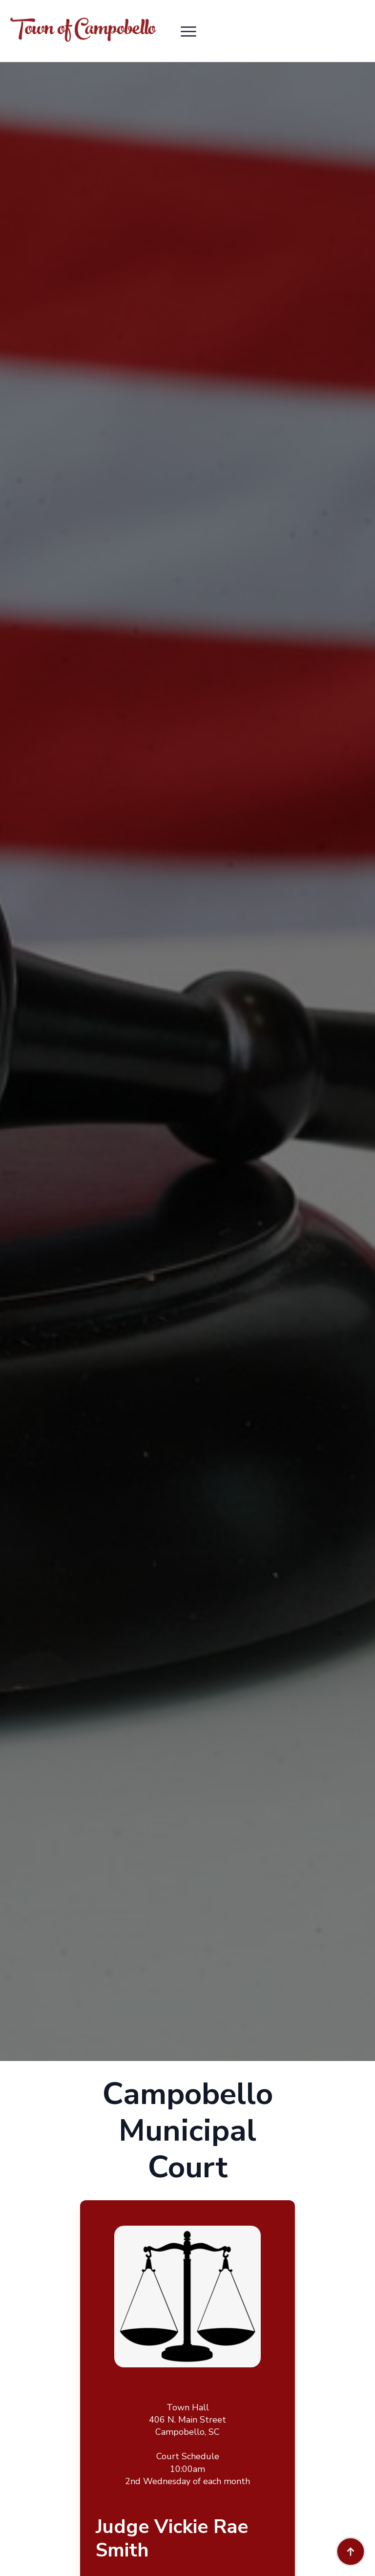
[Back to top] (350, 2551)
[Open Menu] (188, 31)
